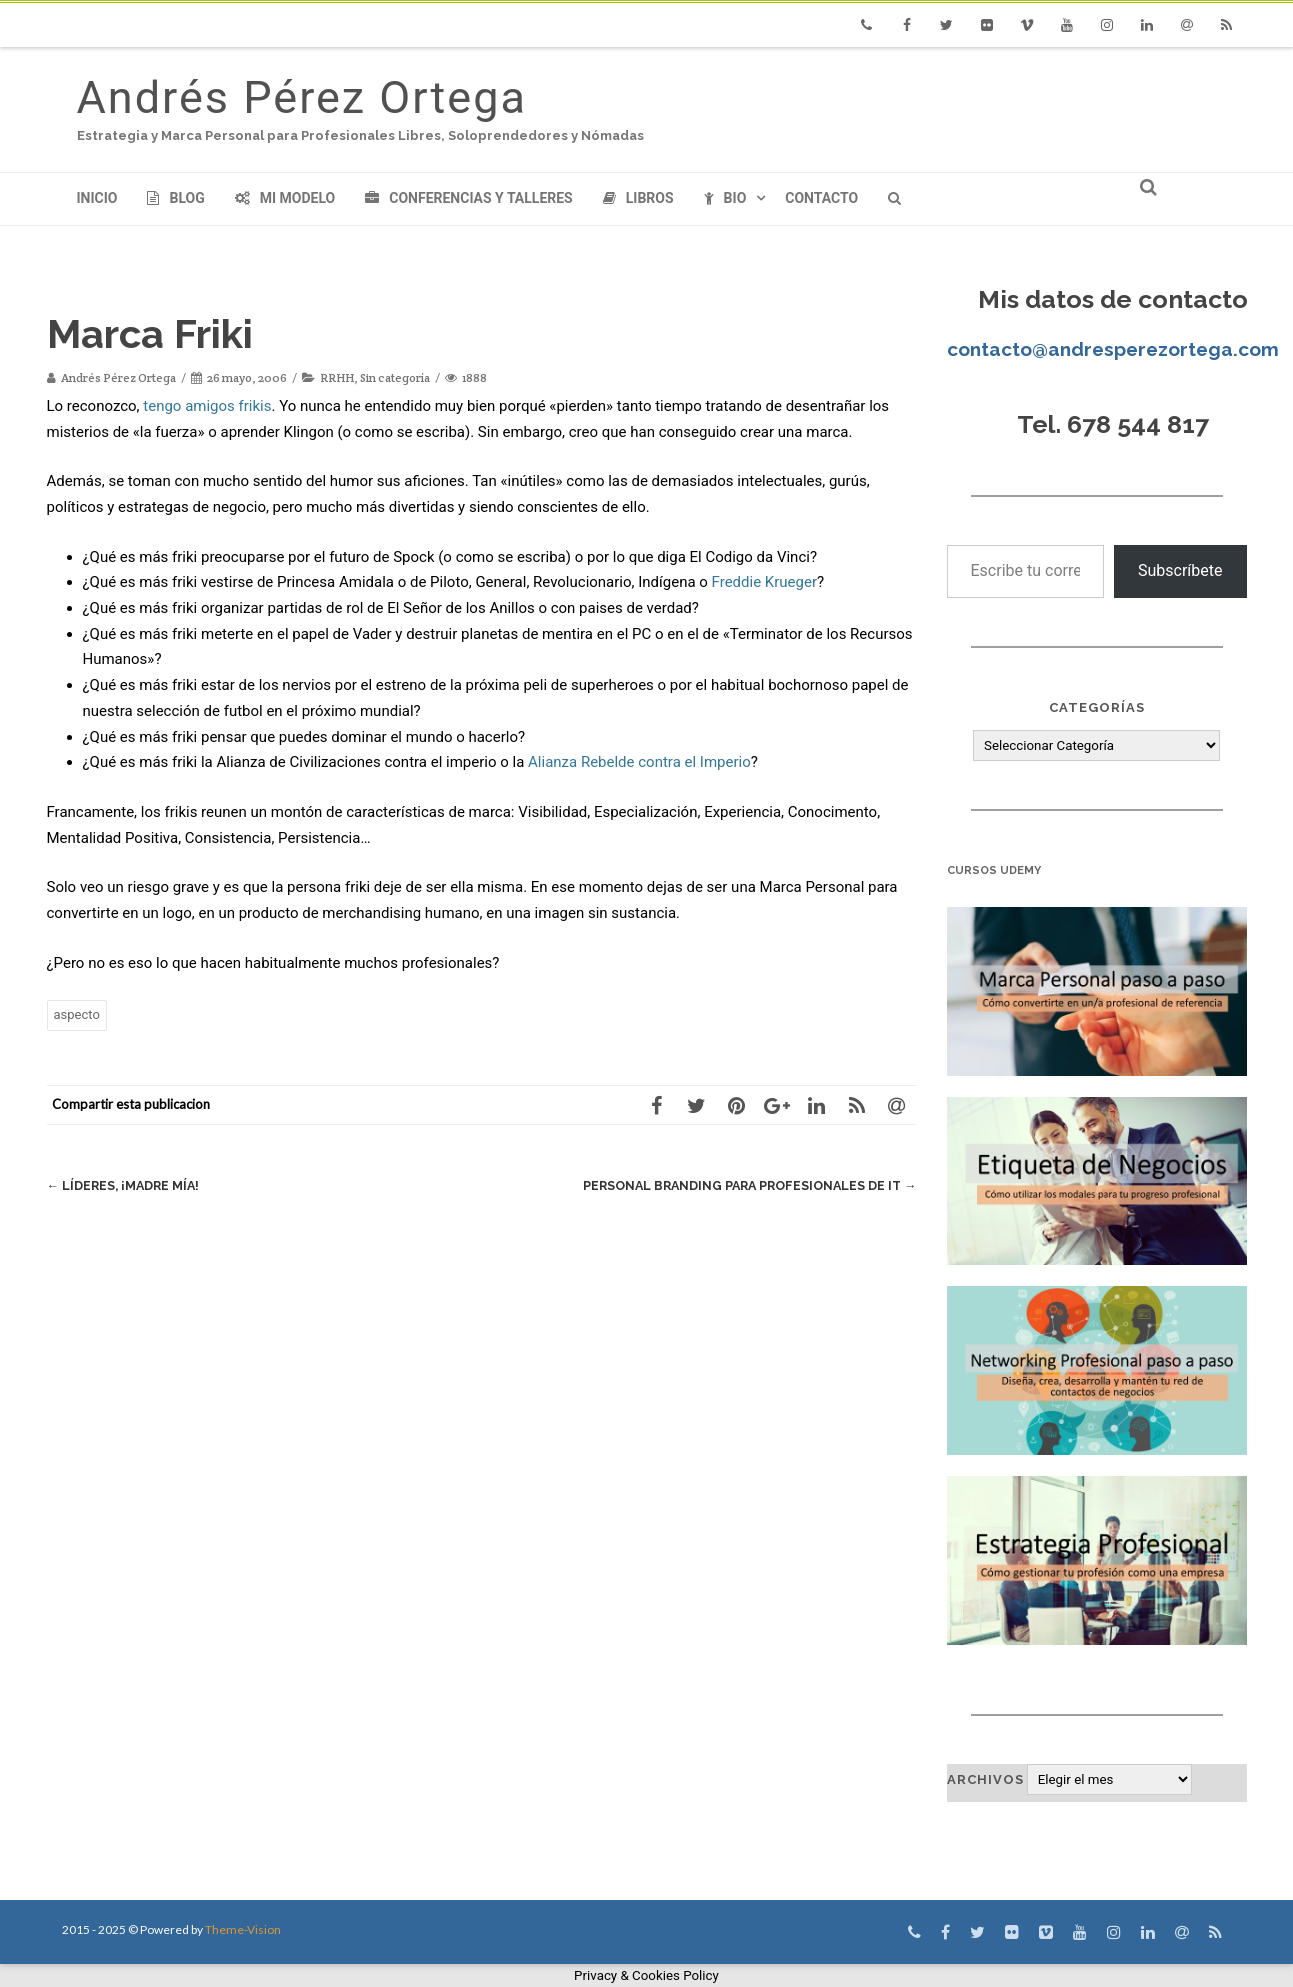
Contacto (821, 198)
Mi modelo (285, 198)
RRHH (337, 377)
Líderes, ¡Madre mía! (126, 1185)
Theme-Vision (243, 1929)
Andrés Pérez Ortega (302, 97)
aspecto (77, 1014)
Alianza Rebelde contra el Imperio (639, 762)
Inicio (97, 198)
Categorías (1097, 707)
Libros (638, 198)
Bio (725, 198)
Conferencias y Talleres (468, 198)
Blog (175, 198)
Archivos (985, 1779)
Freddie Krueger (764, 582)
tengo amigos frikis (207, 406)
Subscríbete (1180, 570)
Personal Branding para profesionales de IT (743, 1185)
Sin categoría (395, 377)
